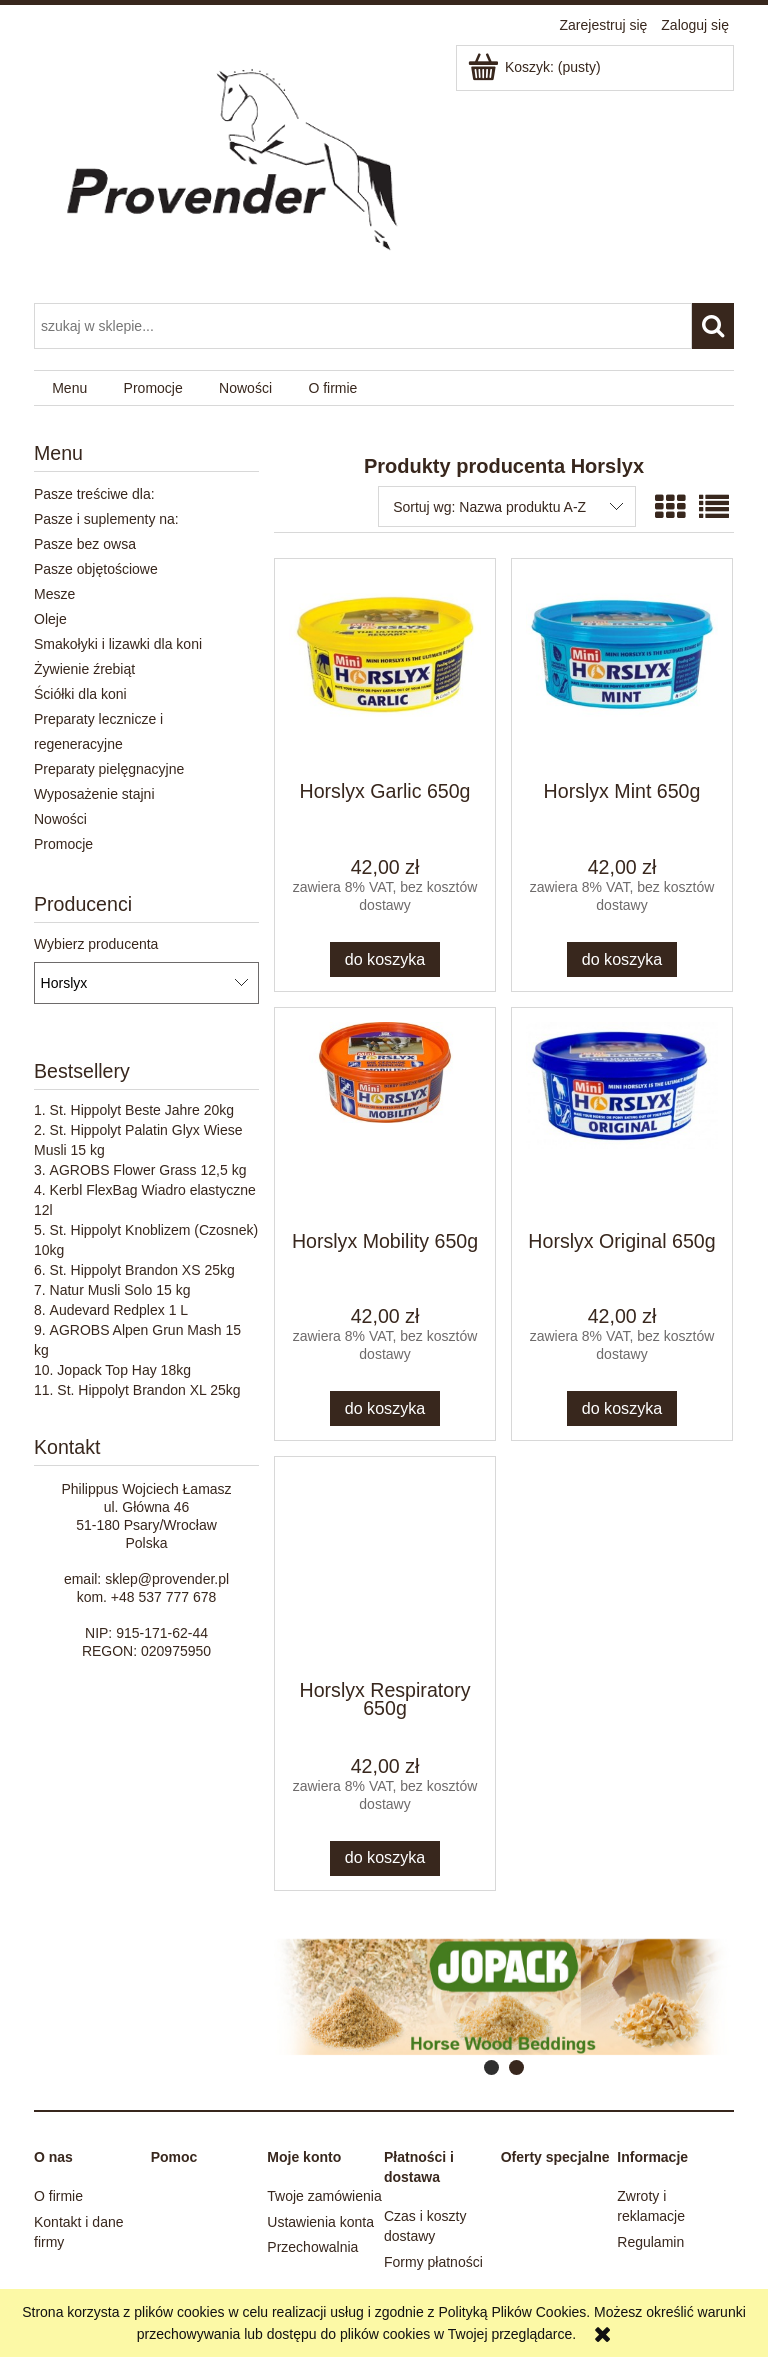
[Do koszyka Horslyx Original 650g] (622, 1408)
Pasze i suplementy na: (106, 519)
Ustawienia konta (320, 2222)
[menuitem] (69, 388)
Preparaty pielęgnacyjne (109, 769)
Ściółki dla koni (80, 694)
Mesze (54, 594)
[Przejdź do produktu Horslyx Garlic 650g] (385, 668)
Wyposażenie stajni (94, 794)
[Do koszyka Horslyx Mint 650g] (622, 959)
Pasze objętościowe (96, 569)
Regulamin (650, 2242)
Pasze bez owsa (85, 544)
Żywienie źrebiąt (84, 669)
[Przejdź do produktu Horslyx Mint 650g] (622, 668)
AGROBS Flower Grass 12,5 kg (148, 1170)
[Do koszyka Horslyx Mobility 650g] (385, 1408)
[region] (504, 1997)
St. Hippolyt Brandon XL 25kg (148, 1390)
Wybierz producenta (96, 944)
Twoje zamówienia (324, 2196)
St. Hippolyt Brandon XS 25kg (142, 1270)
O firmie (58, 2196)
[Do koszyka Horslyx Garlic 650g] (385, 959)
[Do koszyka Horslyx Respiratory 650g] (385, 1858)
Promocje (63, 844)
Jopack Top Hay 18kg (124, 1370)
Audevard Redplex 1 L (119, 1310)
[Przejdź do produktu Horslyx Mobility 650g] (385, 1117)
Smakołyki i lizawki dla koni (118, 644)
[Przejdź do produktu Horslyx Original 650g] (622, 1117)
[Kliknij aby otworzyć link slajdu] (475, 1997)
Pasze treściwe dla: (94, 494)
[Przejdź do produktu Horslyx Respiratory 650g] (385, 1566)
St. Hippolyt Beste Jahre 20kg (142, 1110)
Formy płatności (433, 2262)
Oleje (50, 619)
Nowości (60, 819)
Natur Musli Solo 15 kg (120, 1290)
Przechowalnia (312, 2247)
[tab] (491, 2067)
